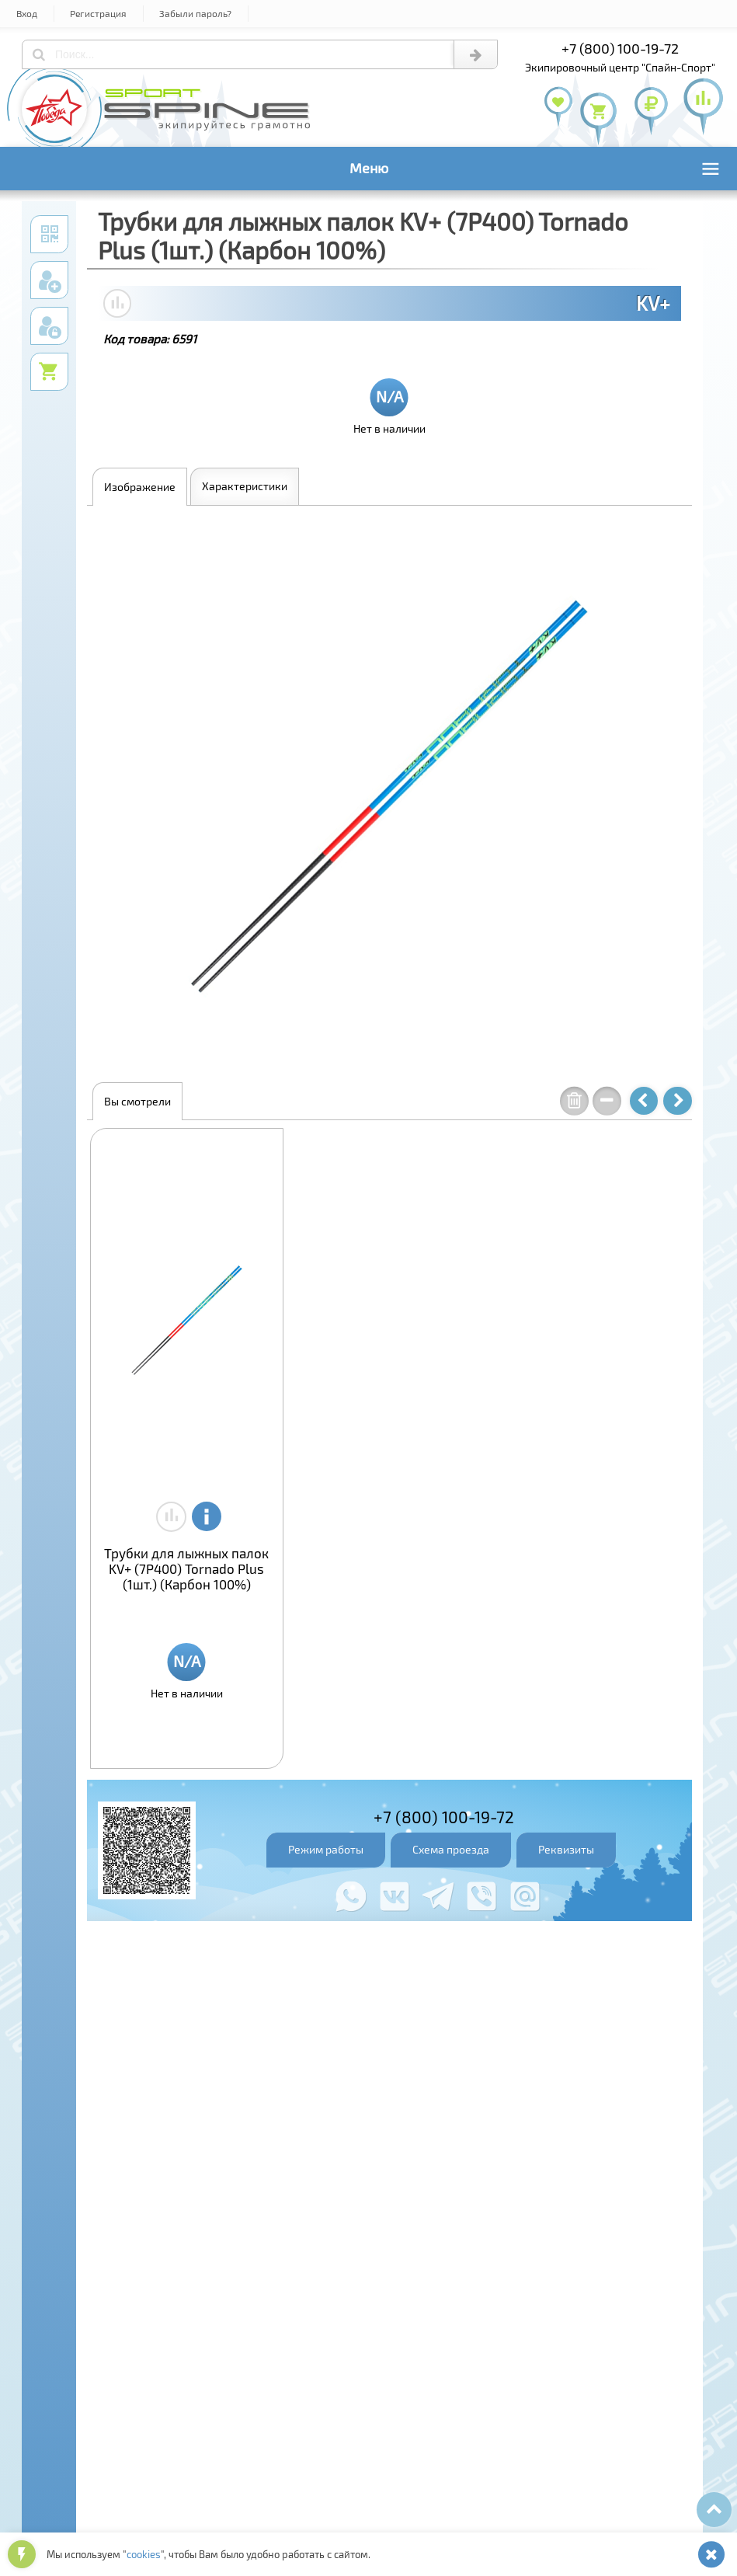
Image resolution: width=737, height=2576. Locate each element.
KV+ (653, 303)
